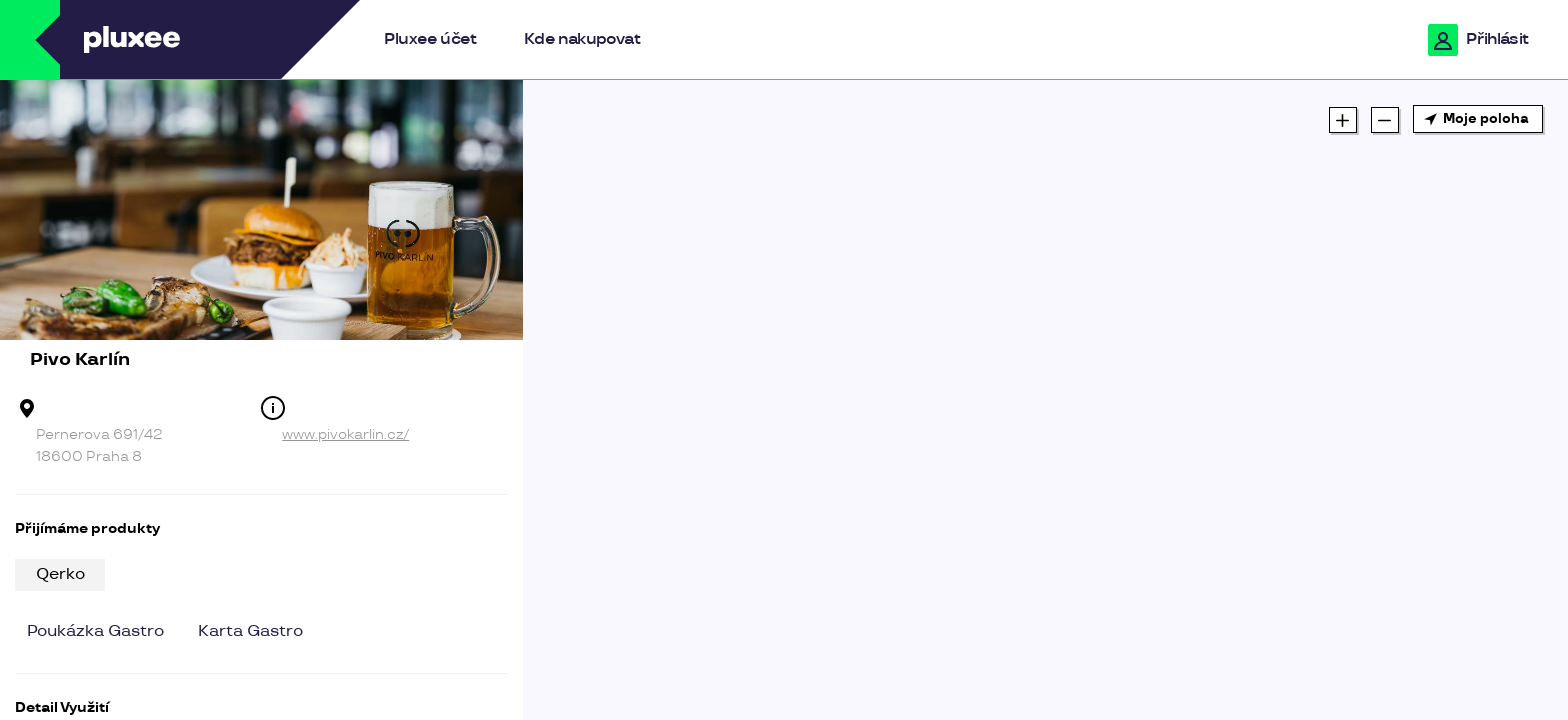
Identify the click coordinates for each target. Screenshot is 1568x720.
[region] (1045, 400)
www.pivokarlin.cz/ (345, 434)
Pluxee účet (430, 39)
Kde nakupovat (582, 39)
